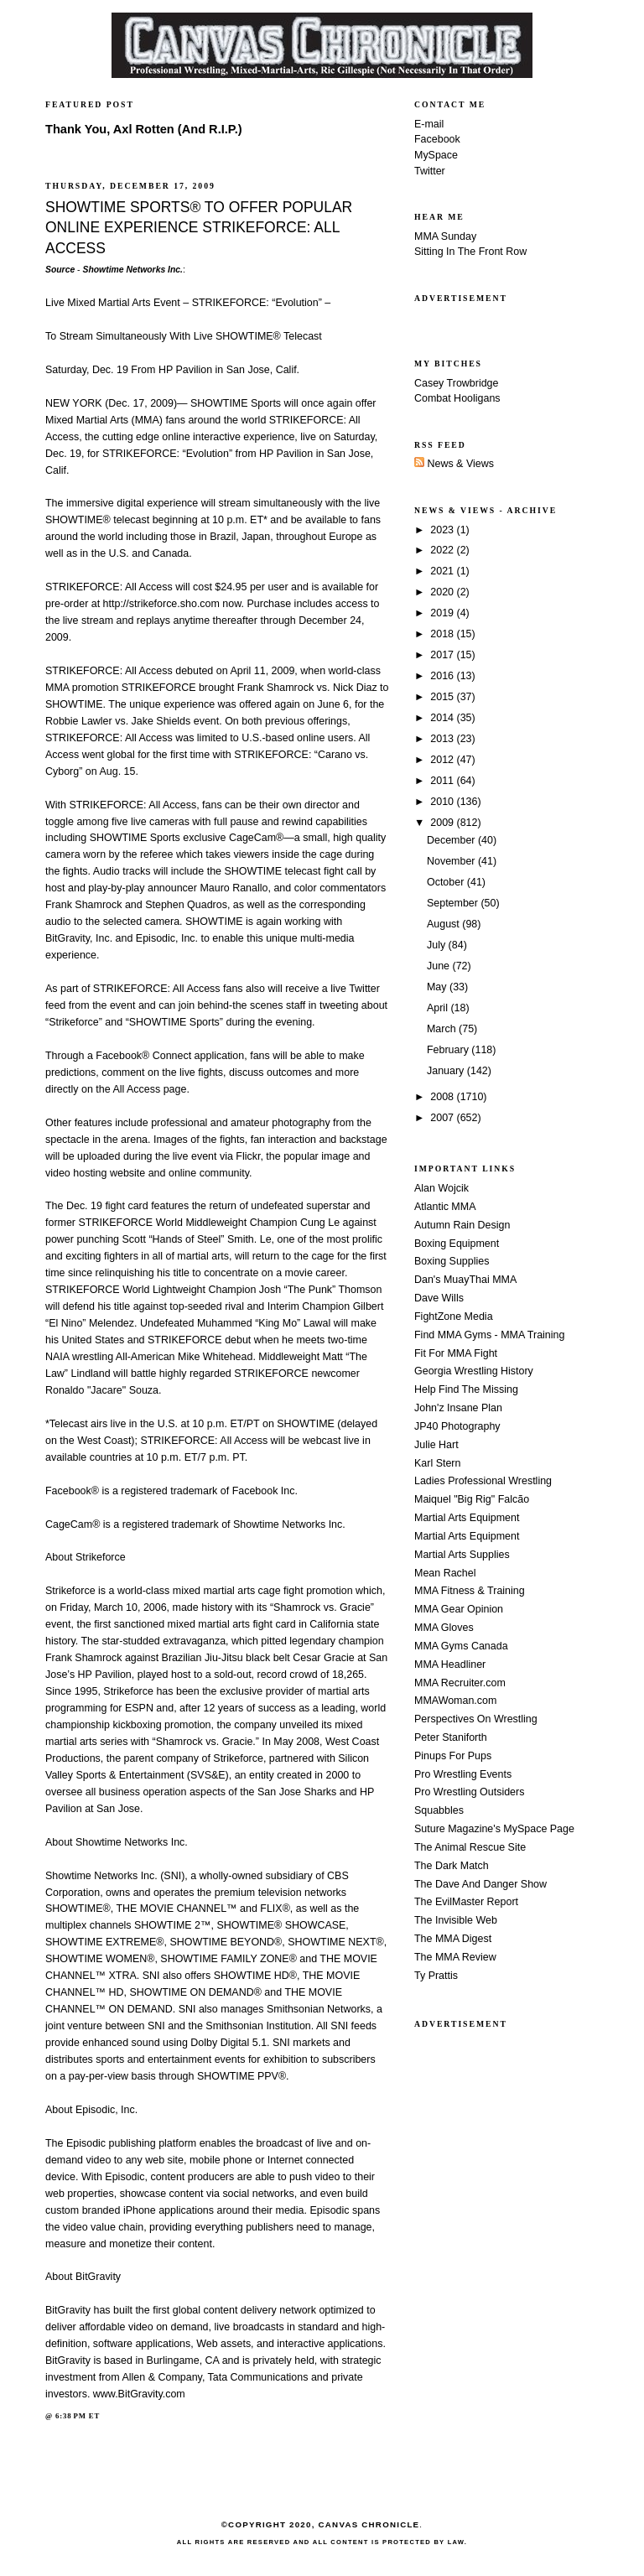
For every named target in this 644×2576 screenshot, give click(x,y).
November (452, 861)
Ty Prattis (436, 1975)
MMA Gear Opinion (458, 1609)
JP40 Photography (457, 1426)
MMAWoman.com (455, 1700)
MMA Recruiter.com (460, 1683)
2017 (443, 655)
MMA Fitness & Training (469, 1591)
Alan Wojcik (441, 1188)
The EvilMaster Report (466, 1902)
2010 (443, 802)
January (447, 1071)
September (453, 903)
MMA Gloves (444, 1627)
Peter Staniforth (450, 1737)
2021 (443, 571)
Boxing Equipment (456, 1243)
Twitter (429, 171)
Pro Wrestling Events (463, 1774)
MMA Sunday (445, 236)
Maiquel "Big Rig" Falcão (471, 1499)
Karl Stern (437, 1463)
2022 (443, 550)
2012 (443, 760)
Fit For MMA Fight (455, 1353)
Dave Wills (439, 1298)
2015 (443, 697)
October (447, 882)
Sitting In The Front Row (470, 251)
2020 (443, 592)
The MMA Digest (452, 1939)
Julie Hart (436, 1445)
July (438, 945)
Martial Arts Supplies (462, 1555)
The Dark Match (451, 1866)
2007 (443, 1118)
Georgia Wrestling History (473, 1371)
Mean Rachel (444, 1573)
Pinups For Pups (452, 1756)
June (440, 966)
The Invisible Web (455, 1920)
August (444, 924)
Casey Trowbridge (456, 383)
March (443, 1029)
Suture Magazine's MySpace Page (494, 1829)
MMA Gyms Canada (461, 1646)
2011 (443, 781)
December (452, 840)
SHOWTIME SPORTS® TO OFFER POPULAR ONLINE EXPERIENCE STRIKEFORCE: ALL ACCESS (198, 228)
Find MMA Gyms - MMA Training (489, 1335)
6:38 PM (70, 2416)
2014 (443, 718)
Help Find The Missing (466, 1389)
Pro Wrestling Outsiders (469, 1792)
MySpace (436, 155)
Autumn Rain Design (462, 1225)
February (449, 1050)
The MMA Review (455, 1957)
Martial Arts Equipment (466, 1518)
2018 (443, 634)
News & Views (454, 464)
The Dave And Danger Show (480, 1884)
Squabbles (439, 1810)
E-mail (429, 124)
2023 (443, 530)
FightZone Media (453, 1316)
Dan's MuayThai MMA (465, 1279)
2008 (443, 1097)
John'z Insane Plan (458, 1408)
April (438, 1008)
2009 (443, 822)
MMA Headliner (450, 1664)
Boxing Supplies (451, 1261)
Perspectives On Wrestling (476, 1719)
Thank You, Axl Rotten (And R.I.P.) (143, 129)
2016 (443, 676)
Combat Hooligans (457, 398)
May (438, 987)
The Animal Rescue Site (470, 1847)
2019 (443, 613)
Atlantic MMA (444, 1207)
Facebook (437, 139)
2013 (443, 739)
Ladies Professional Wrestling (483, 1481)
